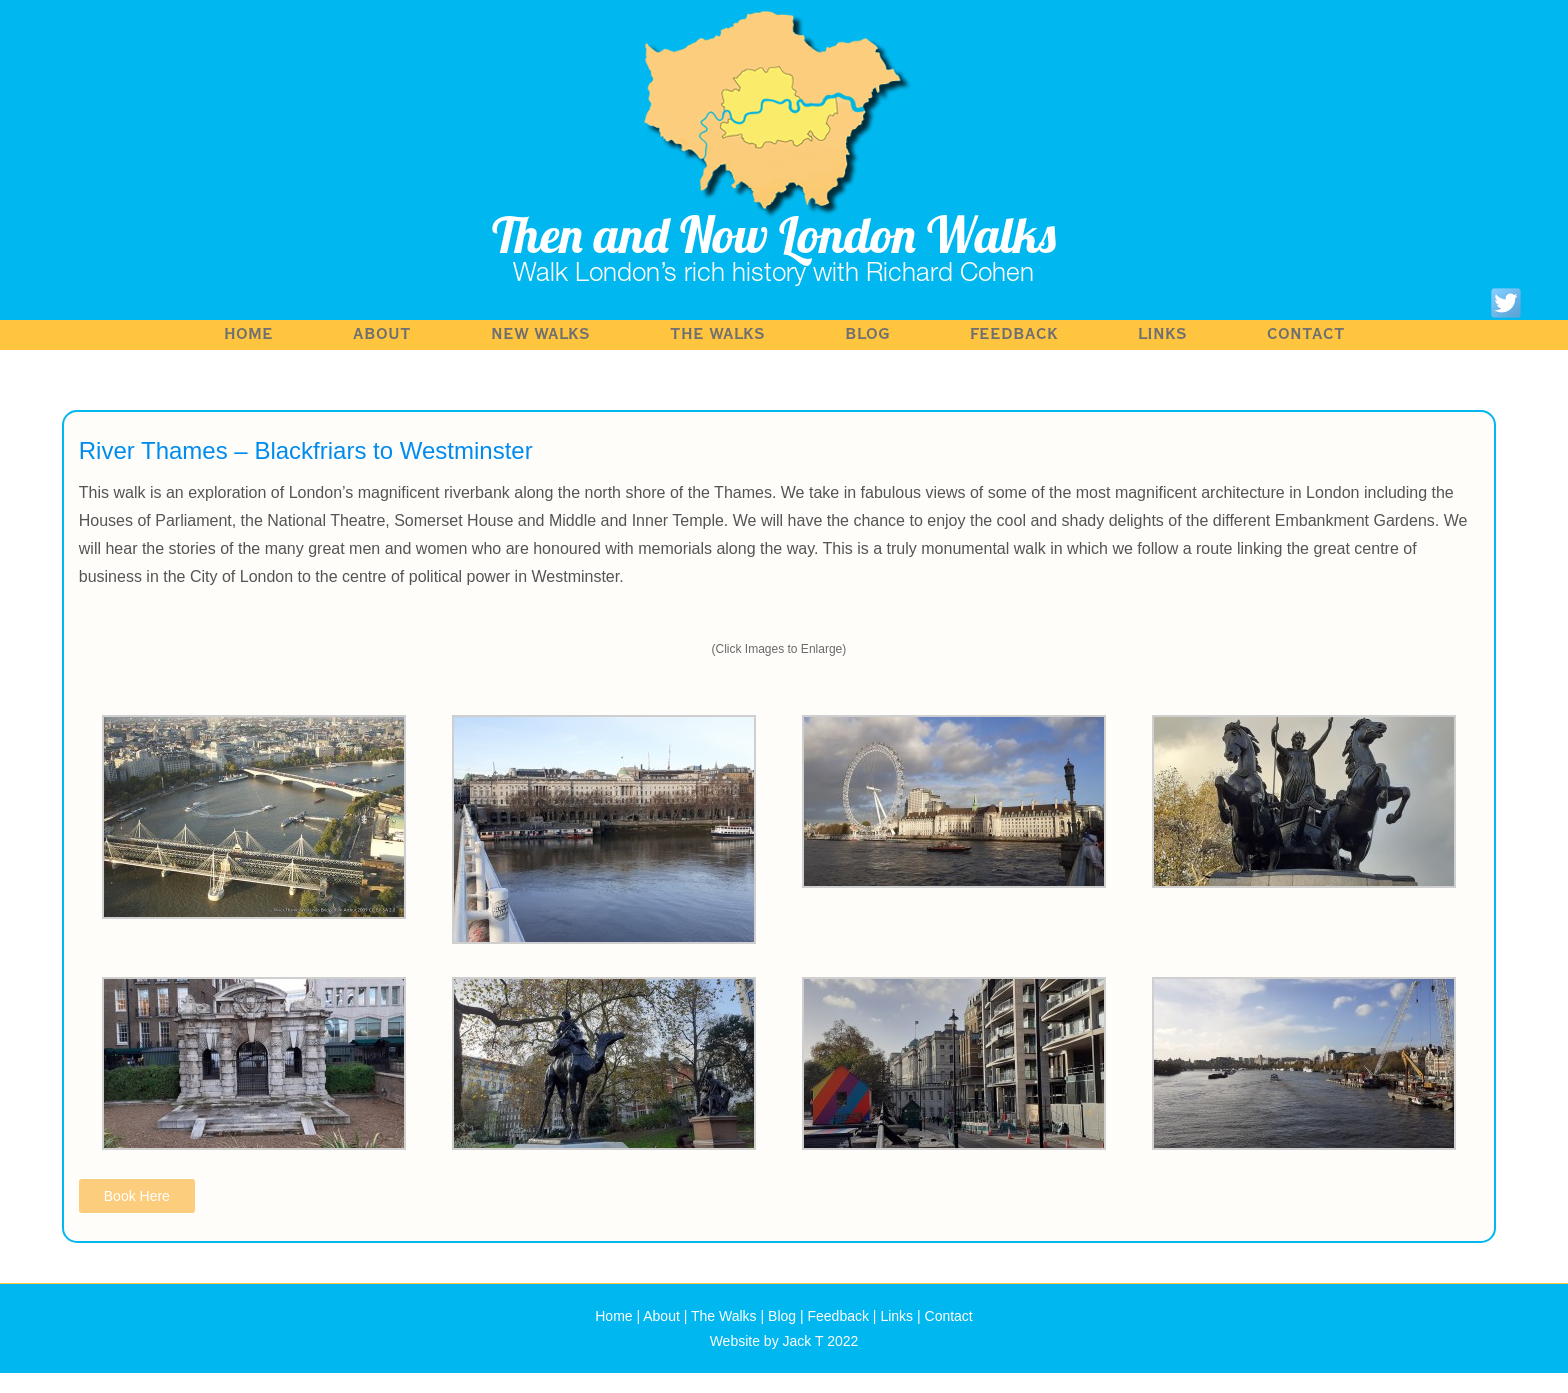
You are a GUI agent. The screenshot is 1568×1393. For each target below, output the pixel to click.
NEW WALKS (540, 334)
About (382, 334)
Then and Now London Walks (774, 234)
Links (1162, 334)
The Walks (717, 334)
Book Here (137, 1196)
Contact (1306, 334)
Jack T (803, 1341)
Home (248, 334)
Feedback (1014, 334)
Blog (867, 334)
